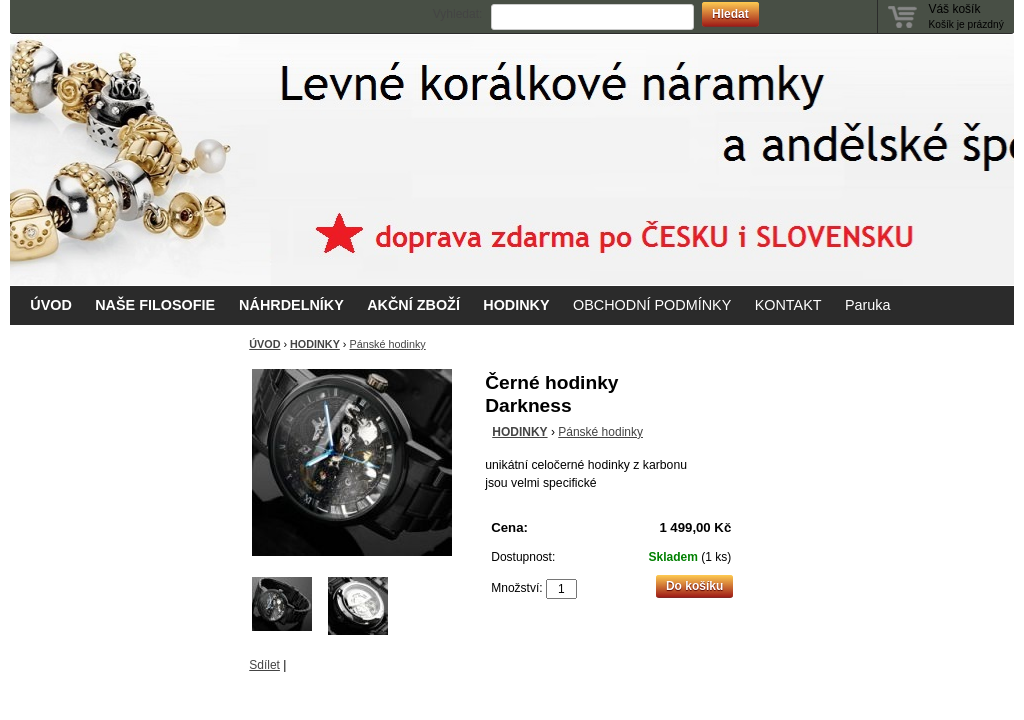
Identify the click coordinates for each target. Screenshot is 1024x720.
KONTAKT (788, 305)
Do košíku (694, 586)
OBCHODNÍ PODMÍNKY (652, 305)
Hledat (730, 14)
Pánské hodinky (387, 344)
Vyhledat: (458, 14)
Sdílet (264, 665)
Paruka (868, 305)
